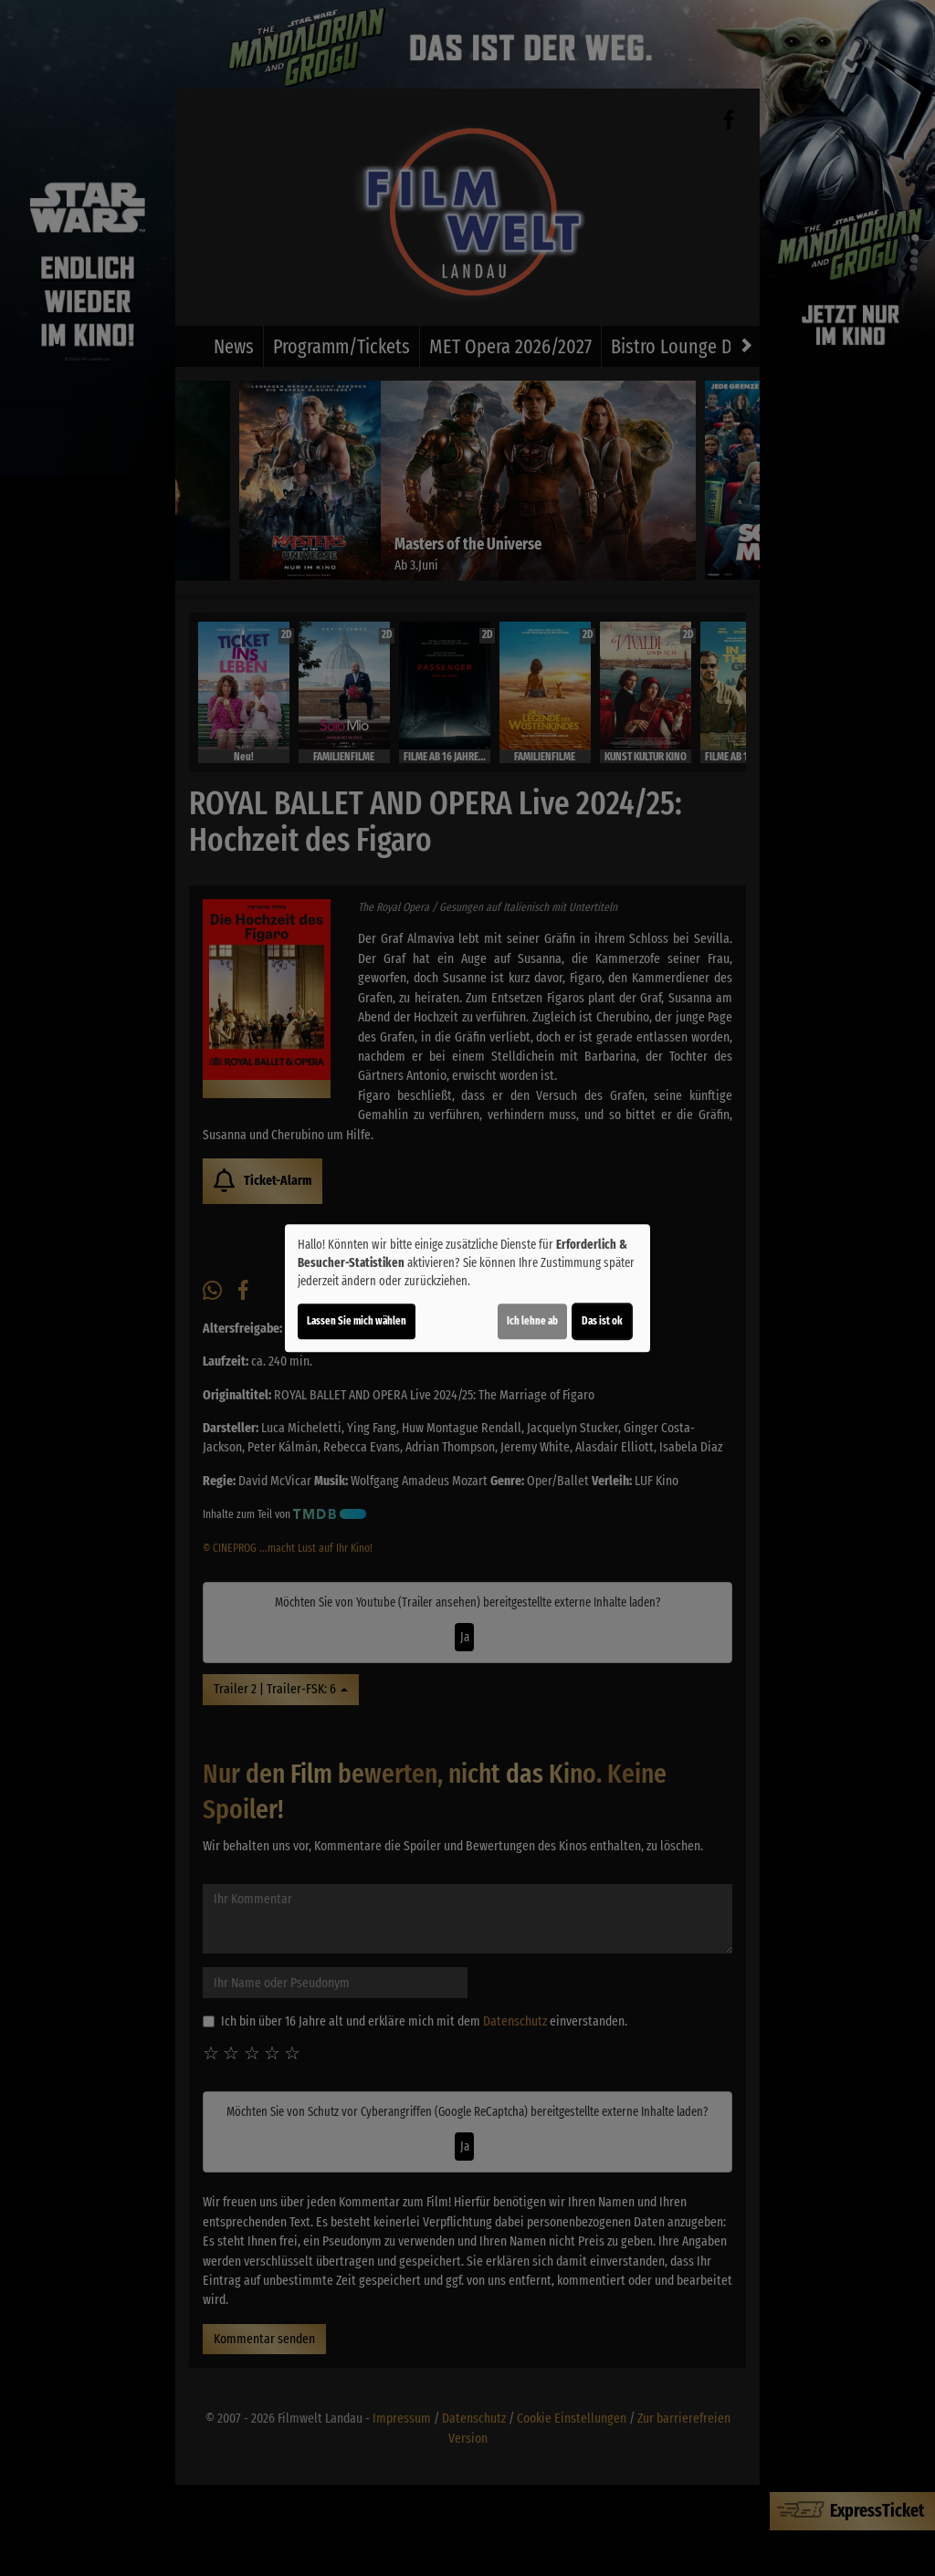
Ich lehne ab (532, 1320)
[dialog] (467, 1288)
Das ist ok (602, 1320)
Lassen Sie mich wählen (356, 1320)
